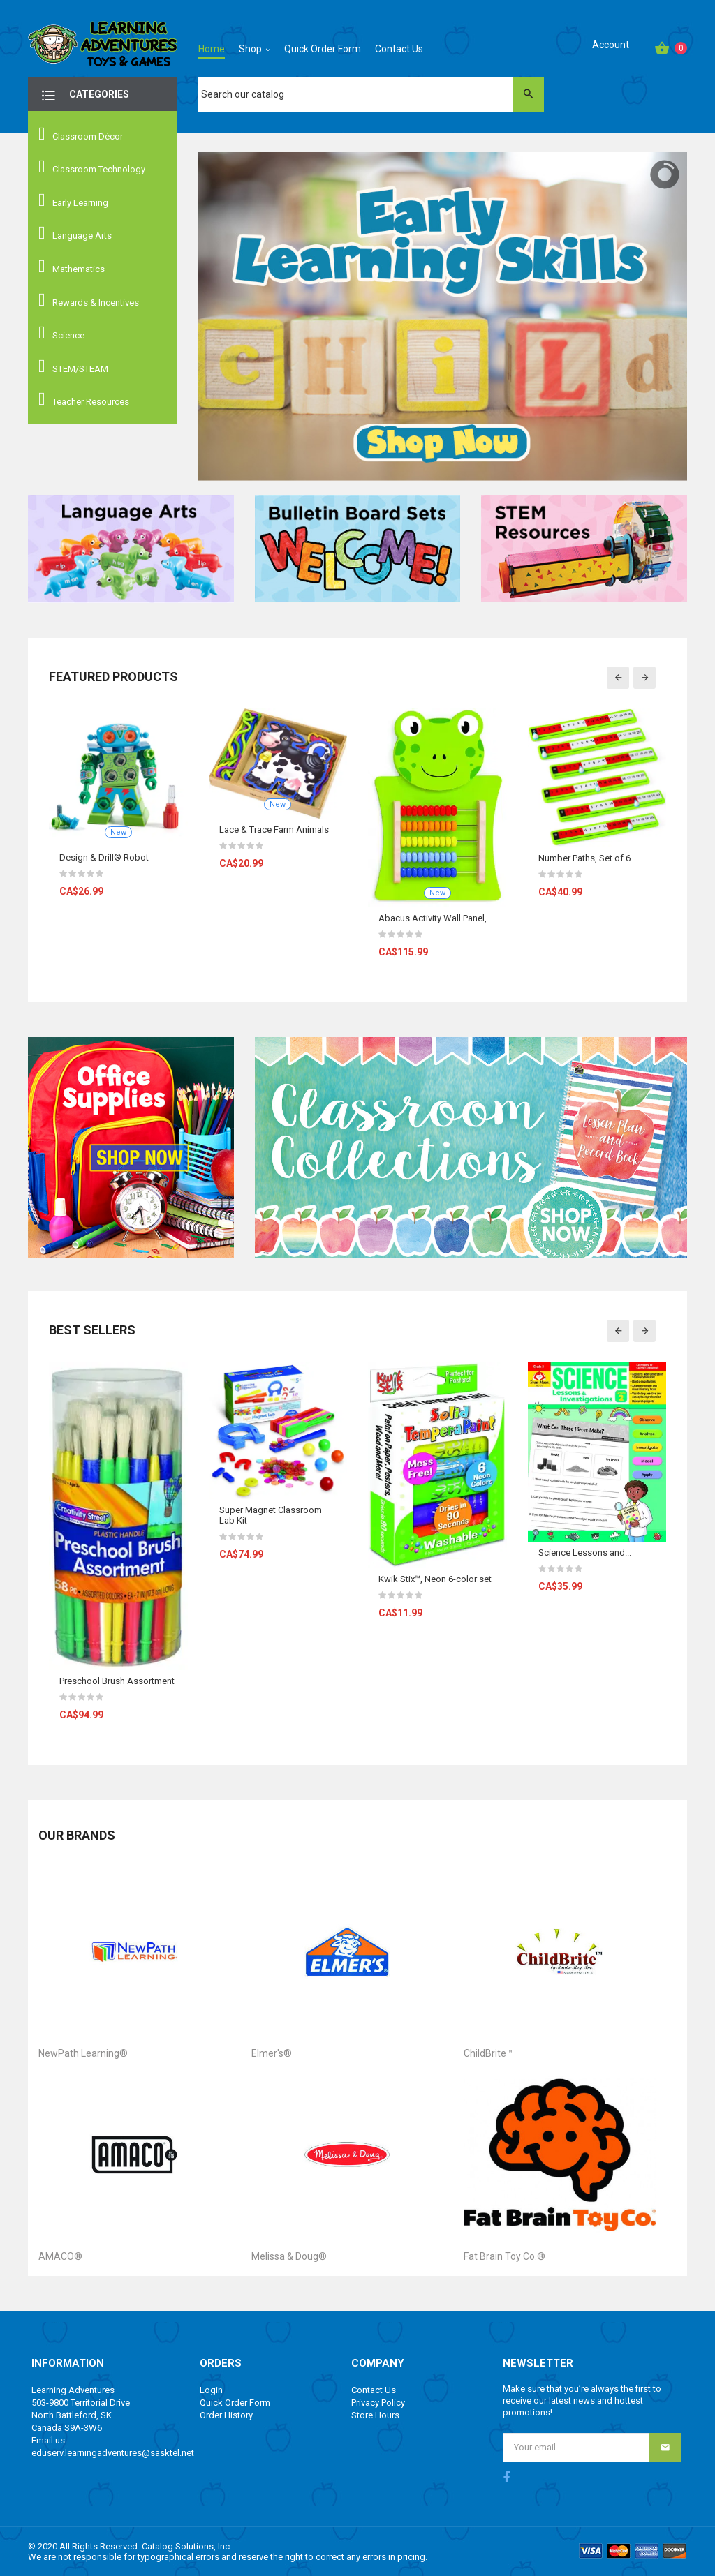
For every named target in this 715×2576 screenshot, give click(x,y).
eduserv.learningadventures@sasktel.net (112, 2453)
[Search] (370, 94)
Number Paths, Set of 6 (584, 858)
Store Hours (375, 2415)
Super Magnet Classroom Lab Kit (270, 1515)
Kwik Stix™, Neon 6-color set (435, 1579)
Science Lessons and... (584, 1552)
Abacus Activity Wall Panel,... (435, 918)
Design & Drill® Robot (104, 857)
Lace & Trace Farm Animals (274, 829)
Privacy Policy (378, 2402)
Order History (226, 2415)
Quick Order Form (235, 2402)
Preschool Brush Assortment (117, 1681)
